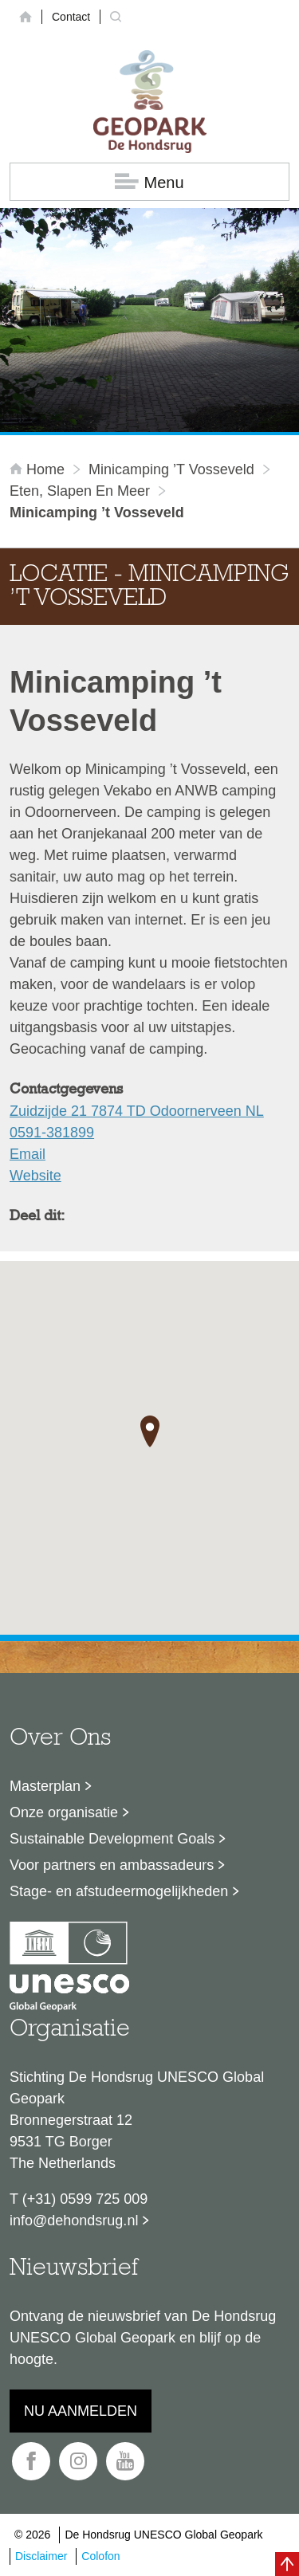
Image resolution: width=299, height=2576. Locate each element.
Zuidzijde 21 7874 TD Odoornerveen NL (137, 1111)
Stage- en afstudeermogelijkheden (119, 1891)
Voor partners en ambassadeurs (112, 1865)
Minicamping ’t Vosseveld (171, 469)
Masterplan (45, 1786)
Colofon (100, 2556)
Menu (149, 182)
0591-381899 (52, 1133)
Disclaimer (41, 2556)
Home (39, 469)
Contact (71, 16)
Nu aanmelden (80, 2411)
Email (27, 1154)
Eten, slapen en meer (80, 491)
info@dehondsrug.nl (74, 2220)
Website (35, 1176)
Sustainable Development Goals (112, 1839)
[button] (149, 1431)
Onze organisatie (64, 1812)
